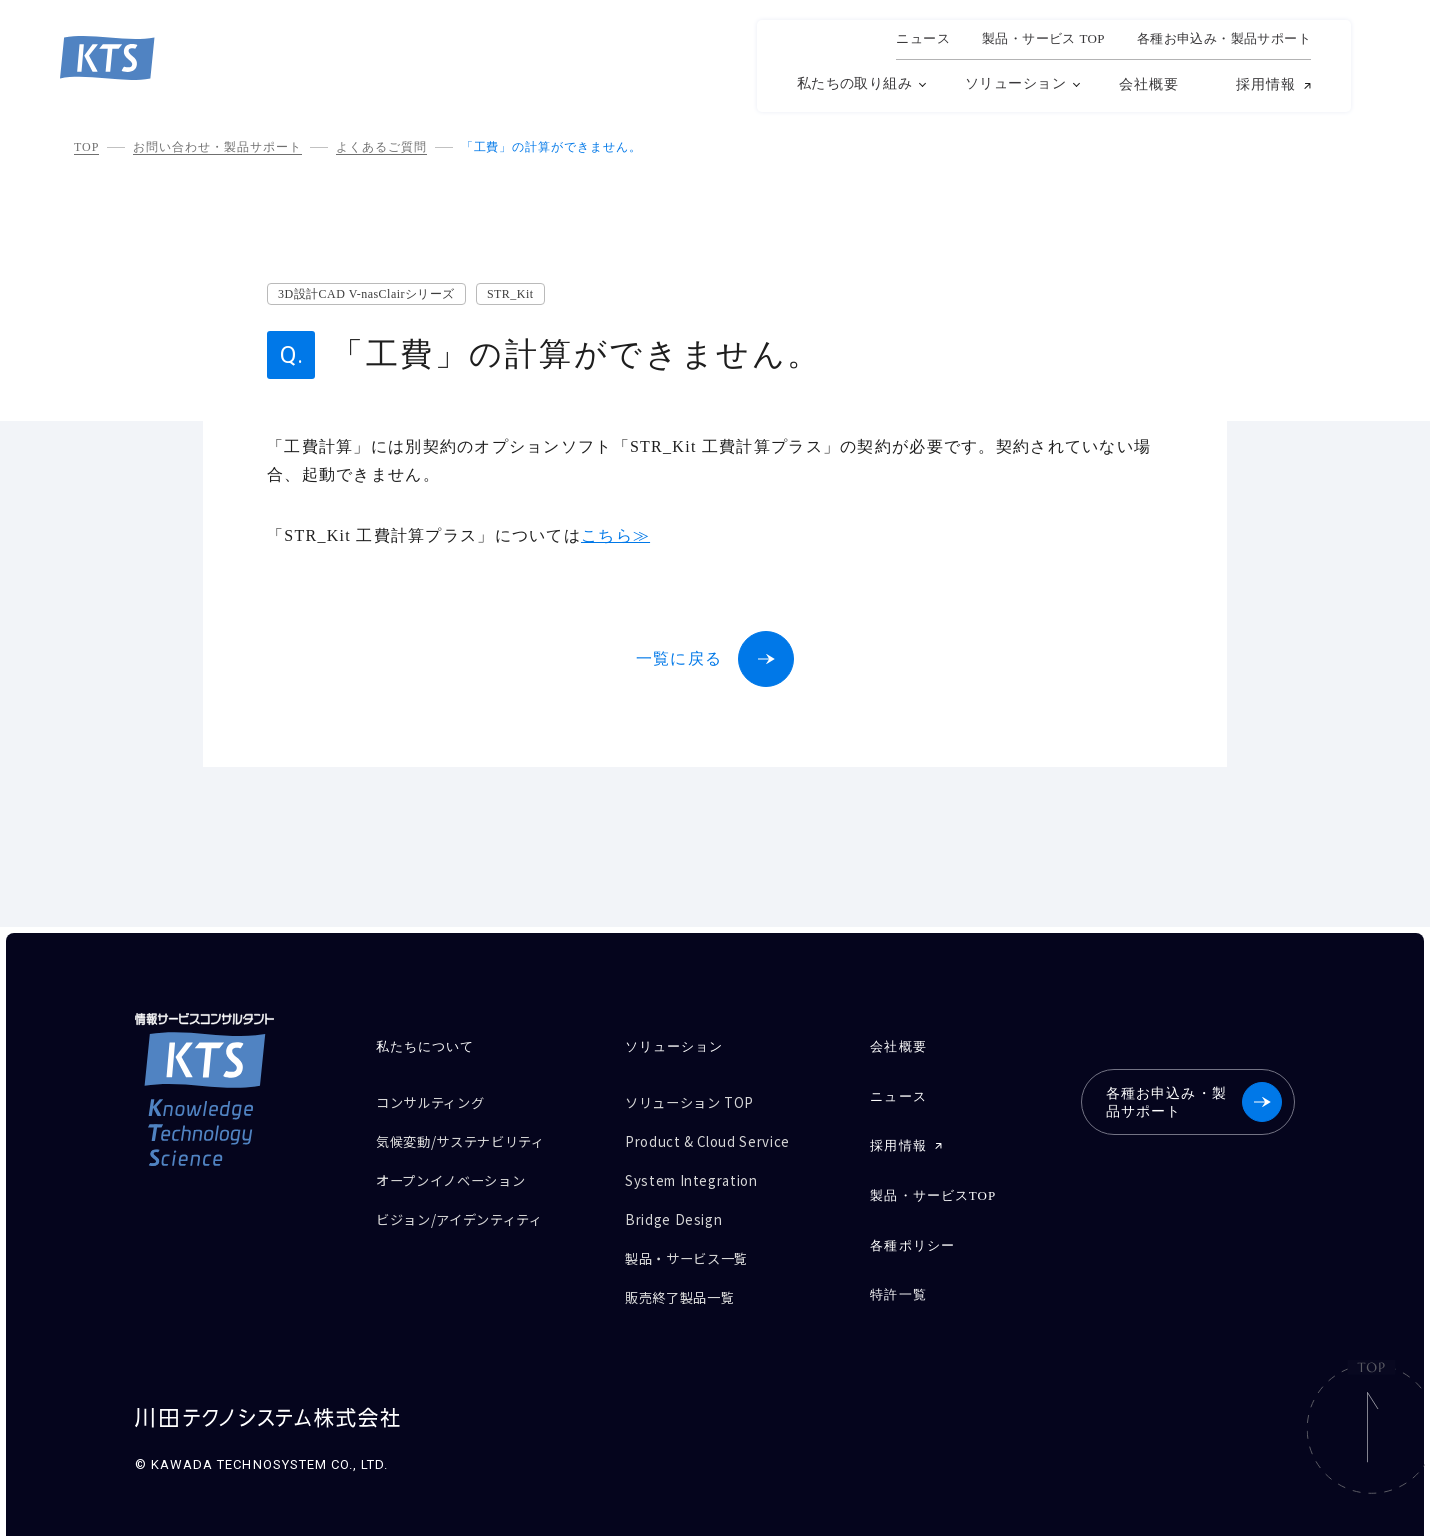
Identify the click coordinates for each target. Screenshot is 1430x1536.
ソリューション (1015, 83)
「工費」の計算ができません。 (551, 147)
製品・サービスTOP (932, 1184)
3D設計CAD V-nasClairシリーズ (366, 294)
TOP (86, 147)
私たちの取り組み (854, 83)
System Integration (700, 1170)
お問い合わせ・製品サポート (217, 147)
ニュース (923, 39)
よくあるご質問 (381, 147)
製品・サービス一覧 (695, 1240)
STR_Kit (510, 294)
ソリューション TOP (698, 1100)
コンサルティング (438, 1100)
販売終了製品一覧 (687, 1275)
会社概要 (1149, 84)
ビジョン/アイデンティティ (471, 1205)
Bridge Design (678, 1205)
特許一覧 (897, 1276)
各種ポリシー (911, 1230)
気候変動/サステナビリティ (472, 1135)
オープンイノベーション (461, 1170)
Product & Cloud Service (718, 1135)
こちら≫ (615, 535)
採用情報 (1266, 85)
